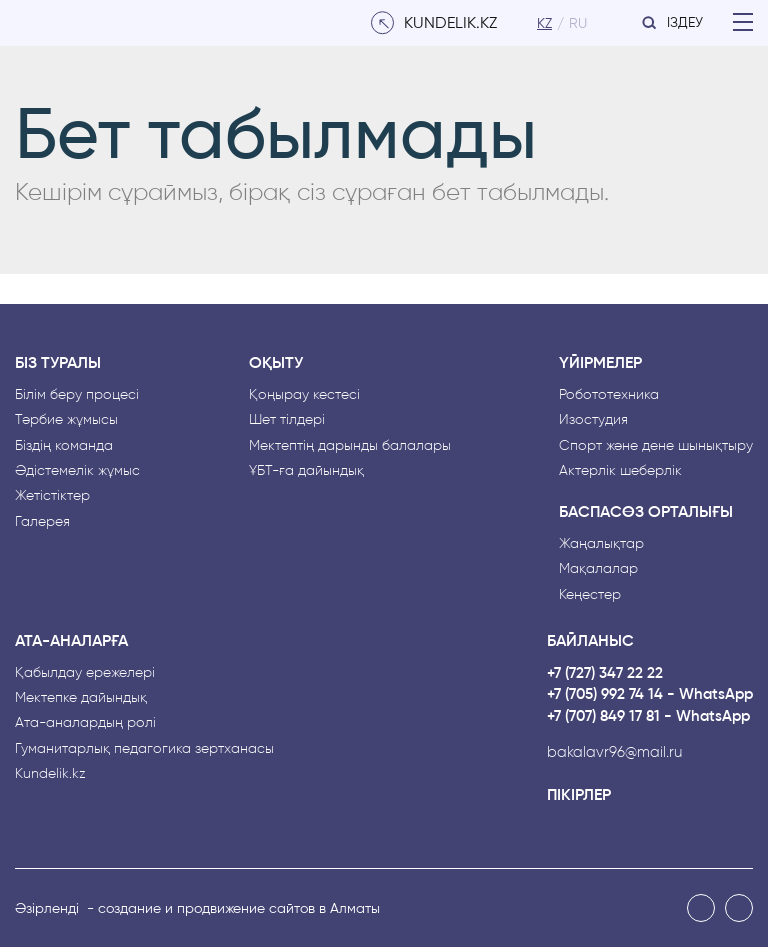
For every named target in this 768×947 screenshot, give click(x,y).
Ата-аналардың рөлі (85, 722)
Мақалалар (598, 568)
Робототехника (609, 394)
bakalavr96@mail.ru (614, 752)
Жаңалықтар (601, 543)
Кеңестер (590, 594)
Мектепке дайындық (81, 697)
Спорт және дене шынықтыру (656, 445)
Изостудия (593, 419)
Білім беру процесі (77, 394)
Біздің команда (64, 445)
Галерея (42, 521)
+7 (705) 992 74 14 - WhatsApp (650, 694)
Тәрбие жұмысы (66, 419)
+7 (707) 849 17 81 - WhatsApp (648, 716)
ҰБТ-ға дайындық (306, 470)
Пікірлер (579, 795)
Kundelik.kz (50, 773)
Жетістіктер (52, 495)
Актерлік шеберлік (620, 470)
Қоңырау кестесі (304, 394)
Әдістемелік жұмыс (77, 470)
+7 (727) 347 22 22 (605, 673)
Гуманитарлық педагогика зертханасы (144, 748)
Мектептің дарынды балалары (350, 445)
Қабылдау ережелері (85, 672)
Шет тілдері (287, 419)
